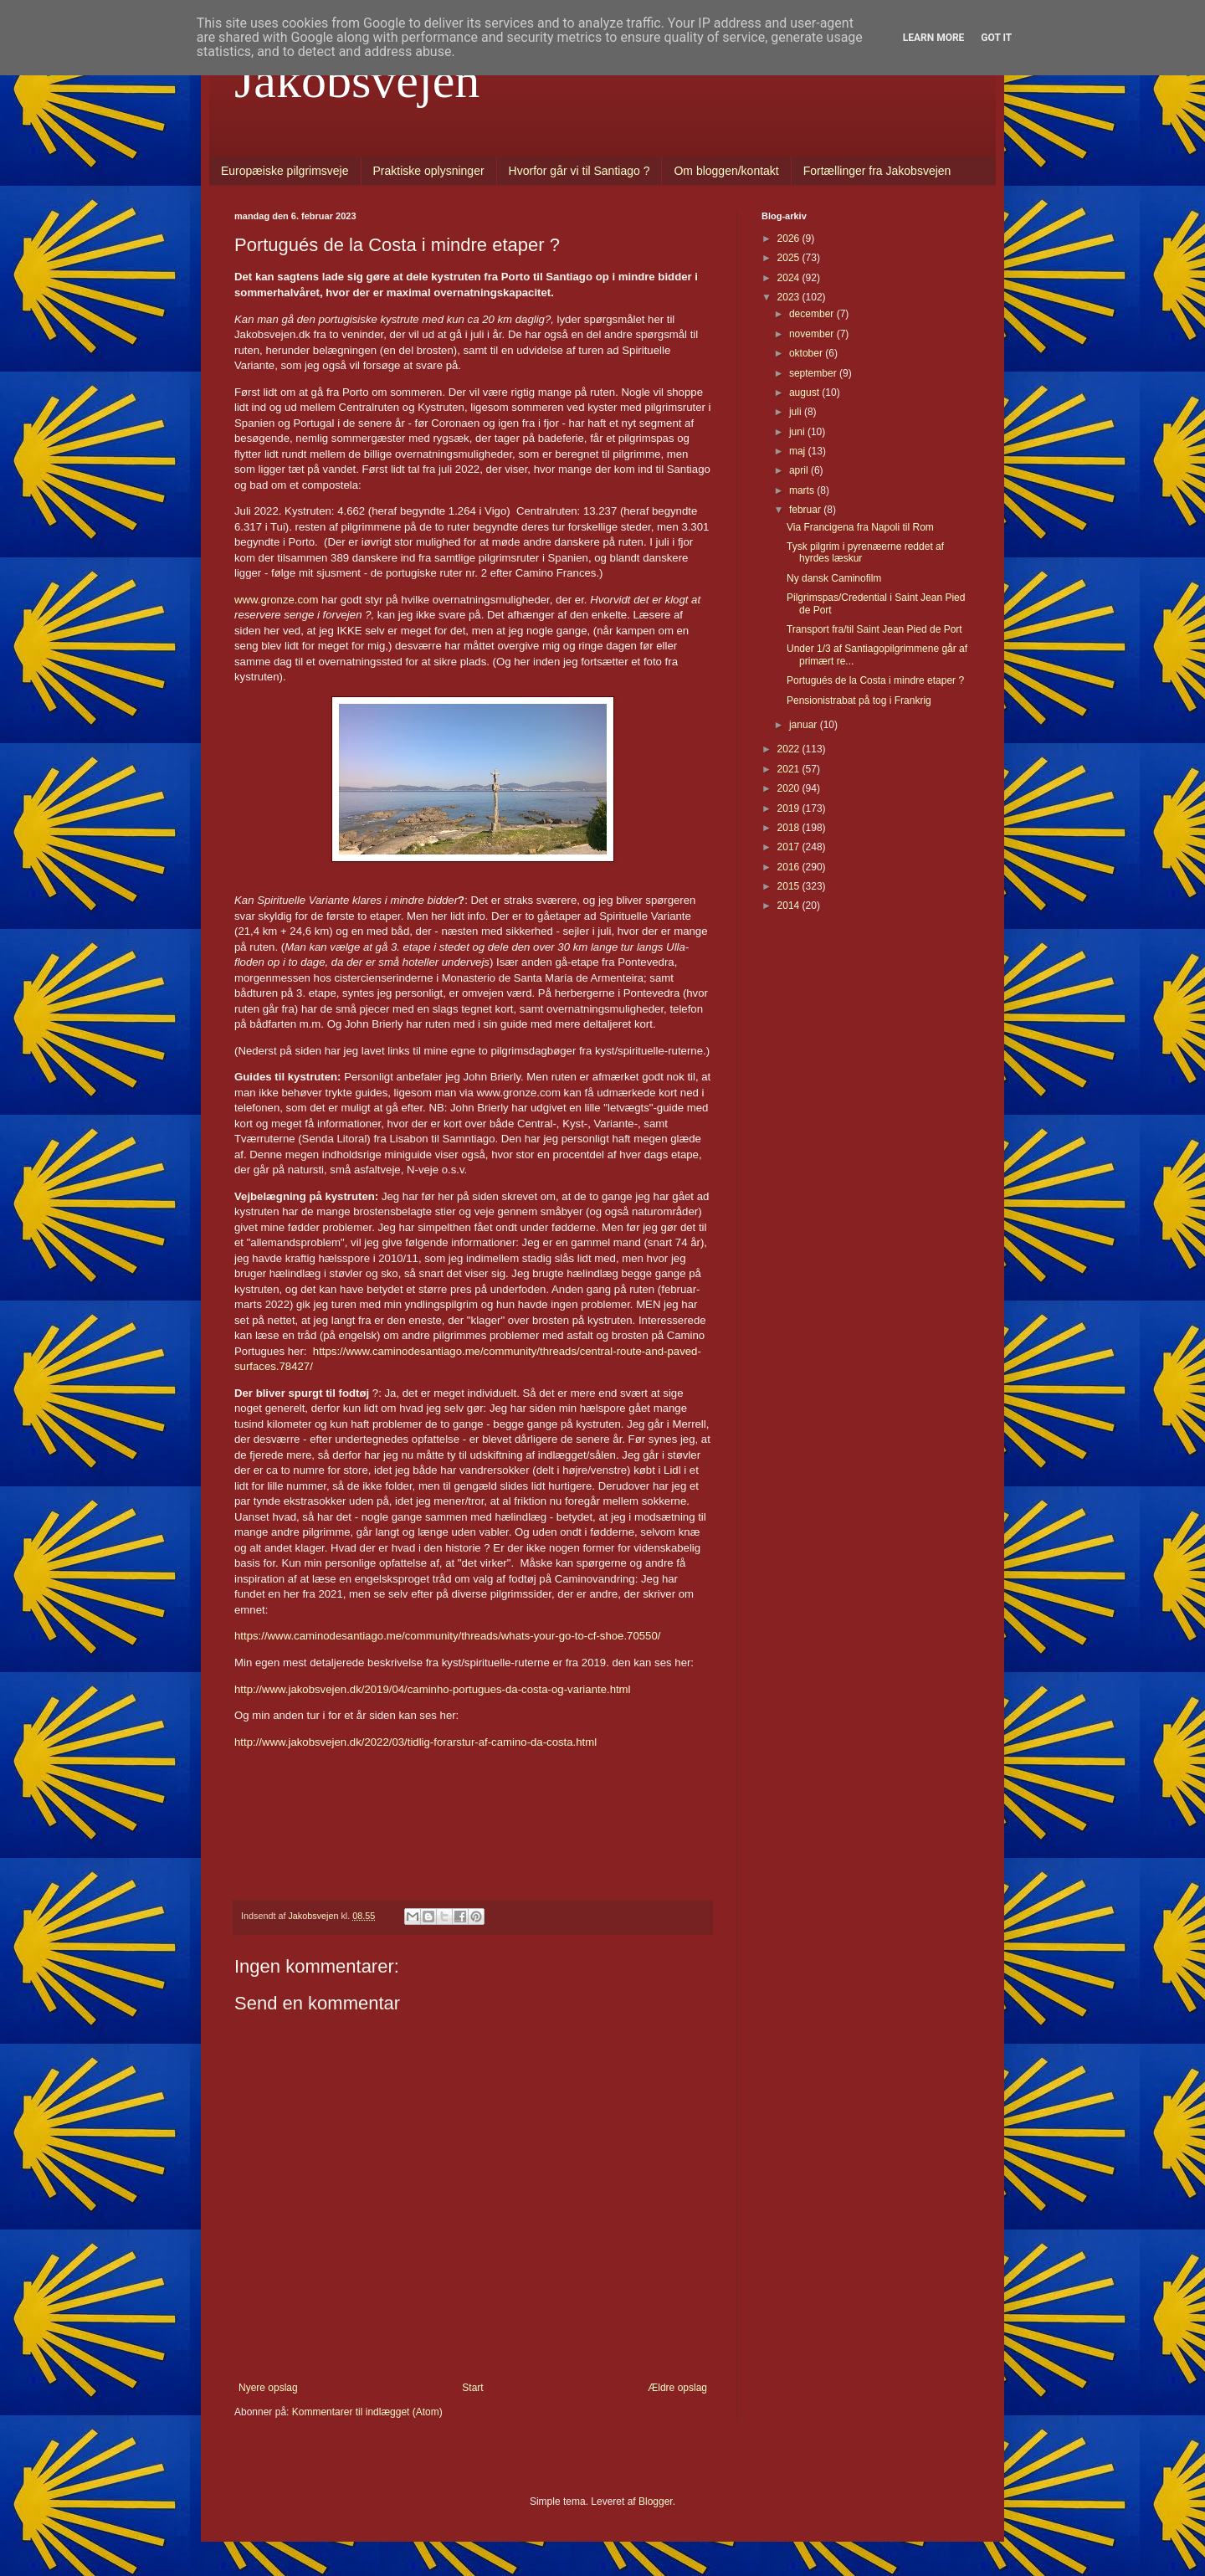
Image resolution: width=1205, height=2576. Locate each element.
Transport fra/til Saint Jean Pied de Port (874, 629)
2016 (789, 867)
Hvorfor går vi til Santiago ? (579, 170)
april (800, 470)
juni (798, 432)
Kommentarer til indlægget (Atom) (367, 2412)
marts (803, 490)
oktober (807, 353)
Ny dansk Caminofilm (834, 578)
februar (806, 510)
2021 (789, 769)
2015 (789, 886)
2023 (789, 297)
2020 (789, 788)
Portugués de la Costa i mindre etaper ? (875, 680)
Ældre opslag (677, 2388)
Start (472, 2388)
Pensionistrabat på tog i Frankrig (859, 700)
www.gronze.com (276, 599)
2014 (789, 905)
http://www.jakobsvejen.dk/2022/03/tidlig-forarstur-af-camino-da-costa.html (415, 1742)
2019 (789, 808)
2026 (789, 238)
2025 (789, 258)
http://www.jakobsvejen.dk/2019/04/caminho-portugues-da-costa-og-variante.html (432, 1689)
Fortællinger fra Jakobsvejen (877, 170)
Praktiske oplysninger (429, 170)
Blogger (655, 2501)
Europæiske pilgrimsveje (285, 170)
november (813, 334)
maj (798, 451)
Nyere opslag (268, 2388)
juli (796, 412)
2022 (789, 749)
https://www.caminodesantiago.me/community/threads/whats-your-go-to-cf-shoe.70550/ (447, 1635)
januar (804, 725)
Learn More (934, 38)
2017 (789, 847)
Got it (996, 38)
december (813, 314)
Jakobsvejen (356, 80)
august (805, 392)
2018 (789, 828)
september (814, 373)
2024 (789, 278)
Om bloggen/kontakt (726, 170)
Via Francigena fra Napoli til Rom (860, 527)
